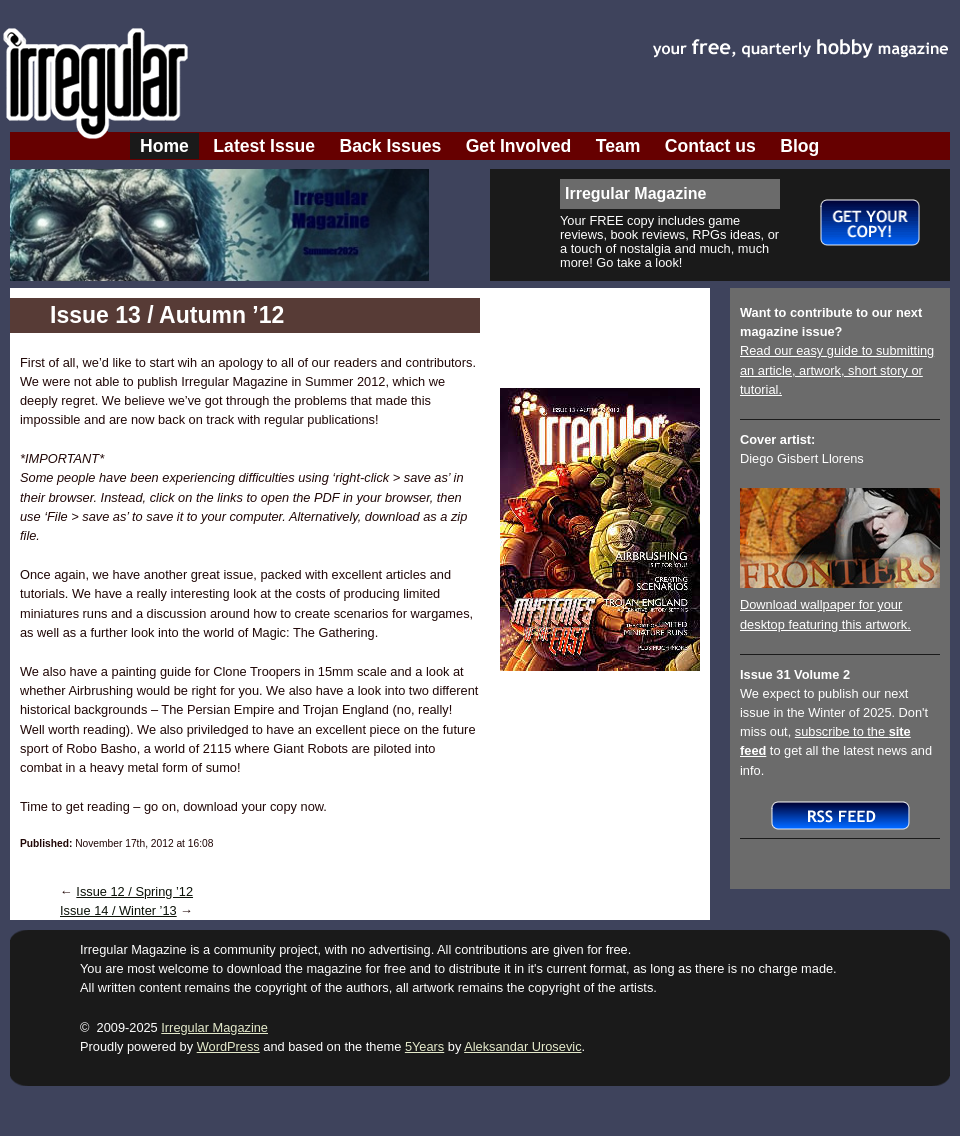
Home (164, 146)
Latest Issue (264, 146)
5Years (424, 1046)
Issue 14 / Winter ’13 (118, 910)
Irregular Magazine (214, 1027)
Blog (799, 146)
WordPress (228, 1046)
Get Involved (519, 146)
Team (618, 146)
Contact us (710, 146)
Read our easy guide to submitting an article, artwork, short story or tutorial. (837, 369)
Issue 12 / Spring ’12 (134, 891)
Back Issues (391, 146)
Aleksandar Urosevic (522, 1046)
